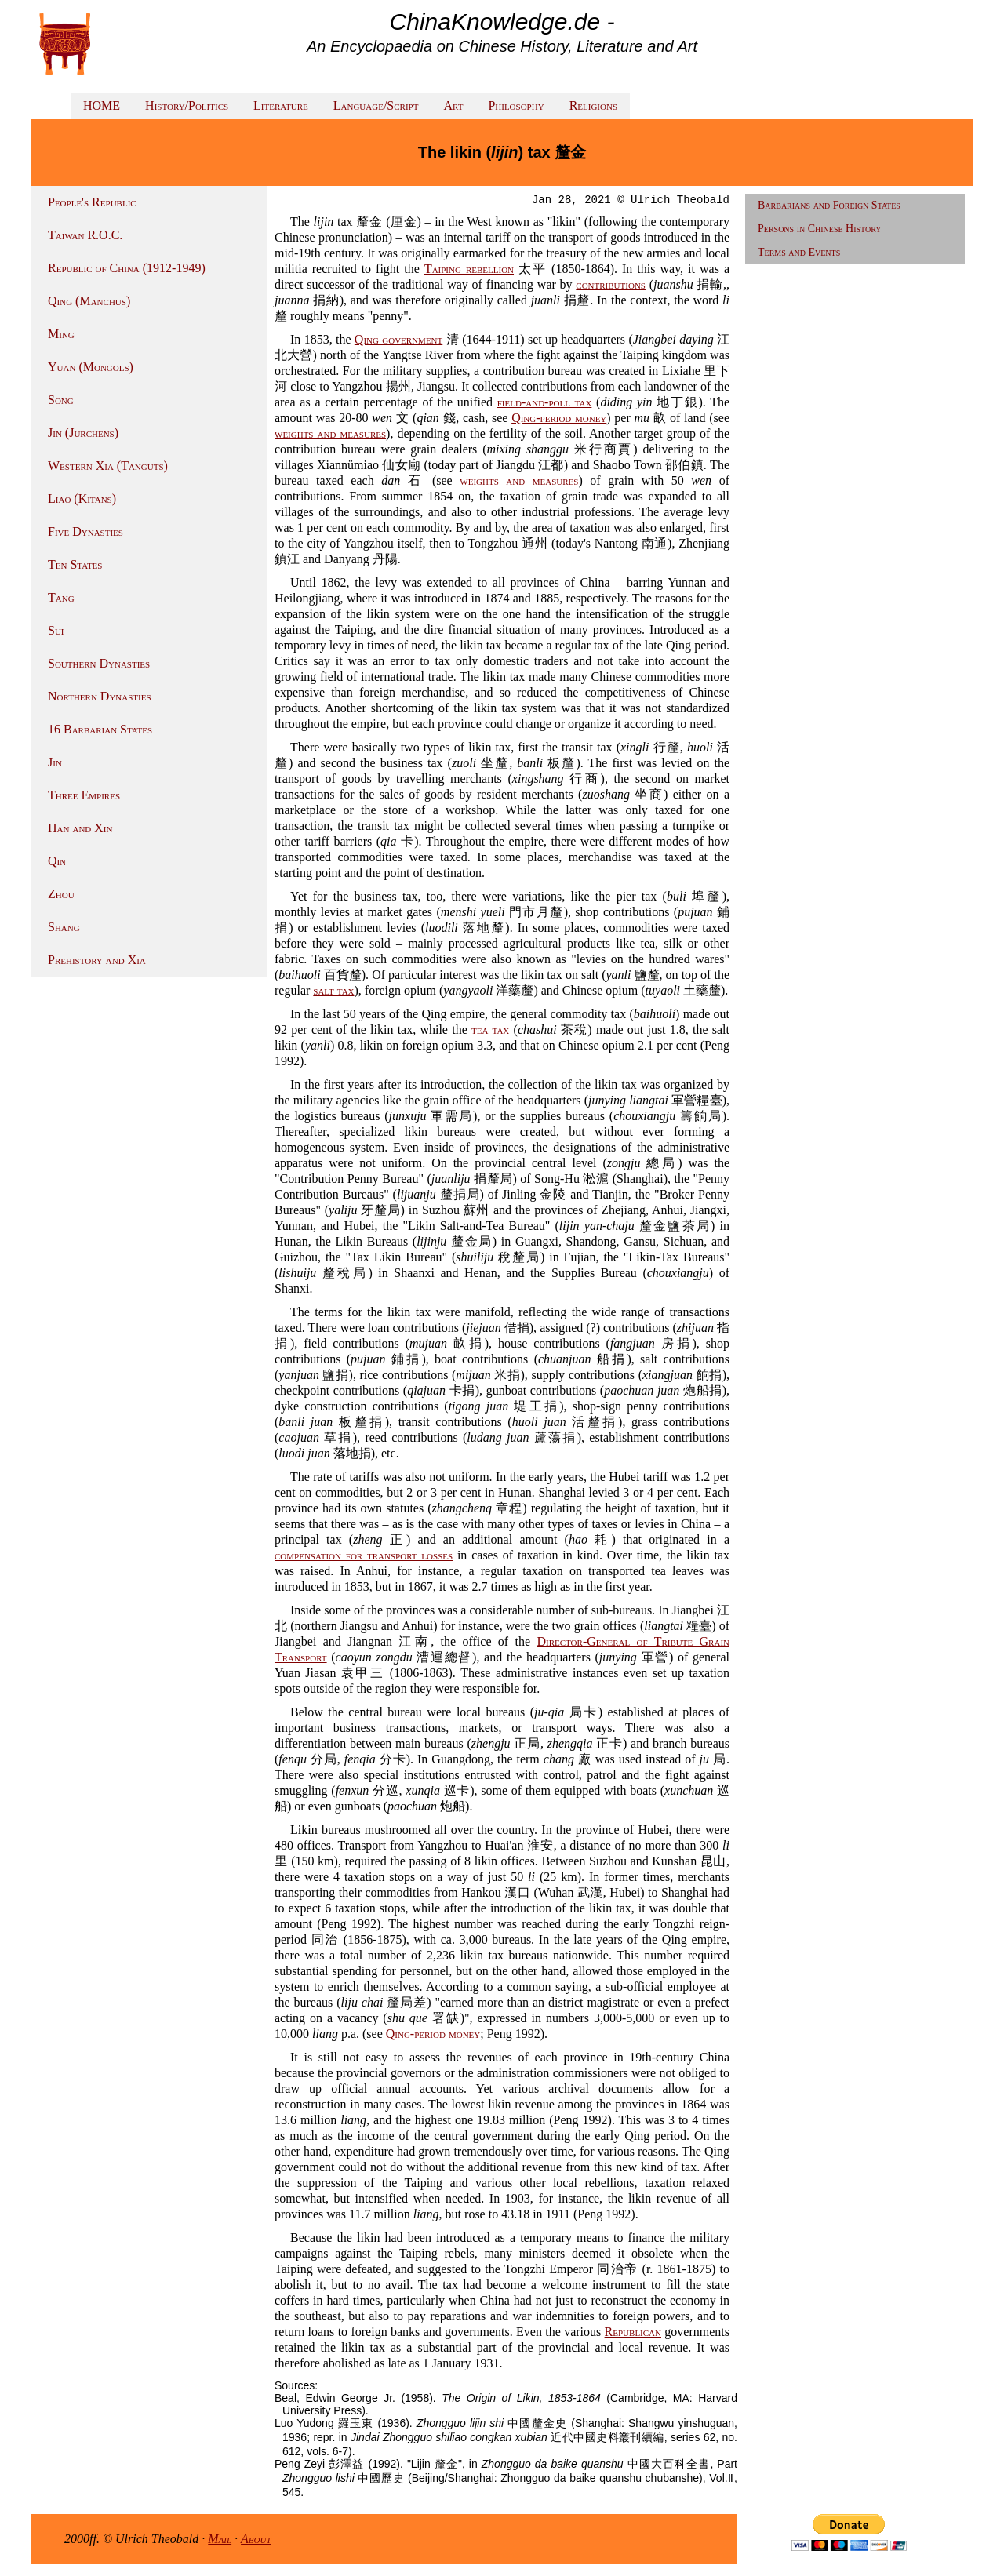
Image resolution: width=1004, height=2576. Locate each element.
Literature (280, 105)
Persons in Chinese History (820, 229)
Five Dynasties (85, 531)
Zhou (61, 894)
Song (61, 399)
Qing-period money (558, 417)
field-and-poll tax (544, 402)
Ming (61, 333)
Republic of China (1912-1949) (127, 268)
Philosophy (516, 105)
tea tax (490, 1029)
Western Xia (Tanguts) (108, 465)
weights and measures (330, 433)
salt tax (333, 990)
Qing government (398, 339)
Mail (219, 2538)
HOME (101, 105)
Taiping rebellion (469, 268)
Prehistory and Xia (97, 959)
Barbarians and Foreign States (829, 205)
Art (453, 105)
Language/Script (376, 105)
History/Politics (186, 105)
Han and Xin (80, 828)
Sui (56, 630)
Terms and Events (799, 252)
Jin (55, 762)
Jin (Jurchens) (83, 432)
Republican (633, 2331)
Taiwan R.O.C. (85, 235)
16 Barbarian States (100, 729)
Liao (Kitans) (82, 498)
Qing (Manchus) (89, 300)
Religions (593, 105)
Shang (64, 926)
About (256, 2538)
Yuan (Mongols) (90, 366)
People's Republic (92, 202)
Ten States (75, 564)
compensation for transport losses (364, 1555)
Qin (57, 861)
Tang (61, 597)
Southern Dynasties (99, 663)
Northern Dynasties (99, 696)
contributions (611, 284)
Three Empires (84, 795)
